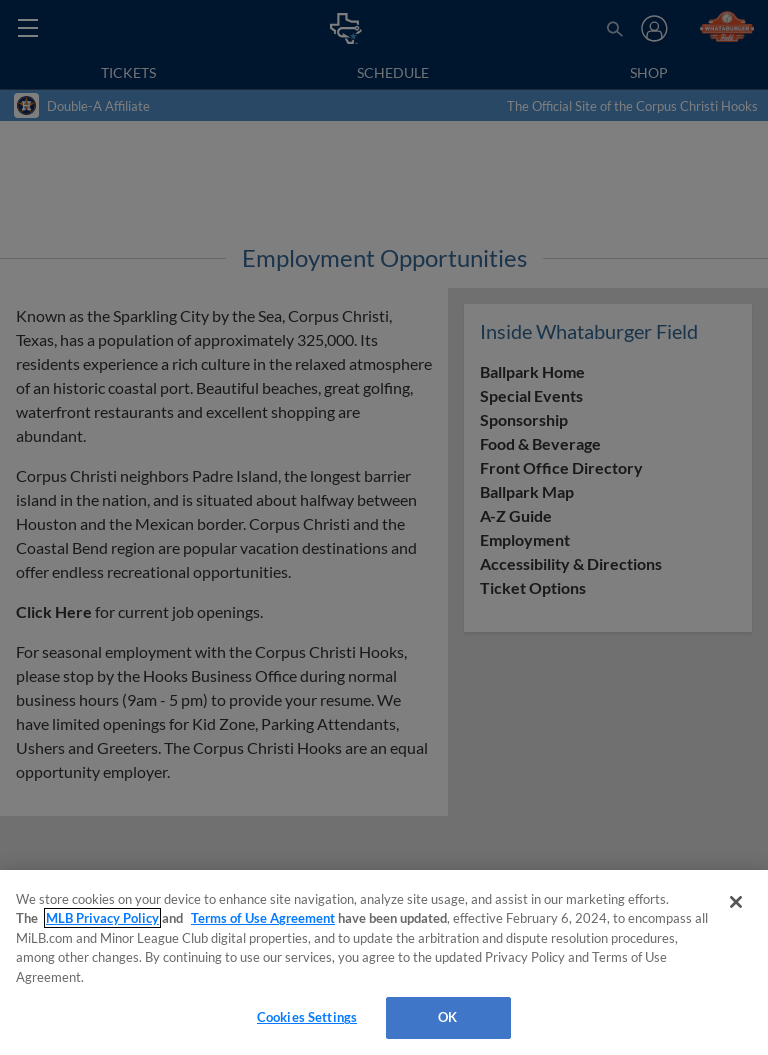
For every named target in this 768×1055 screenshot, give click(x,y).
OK (447, 1017)
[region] (384, 962)
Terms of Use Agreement (263, 918)
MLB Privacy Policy (102, 918)
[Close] (736, 902)
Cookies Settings (307, 1017)
